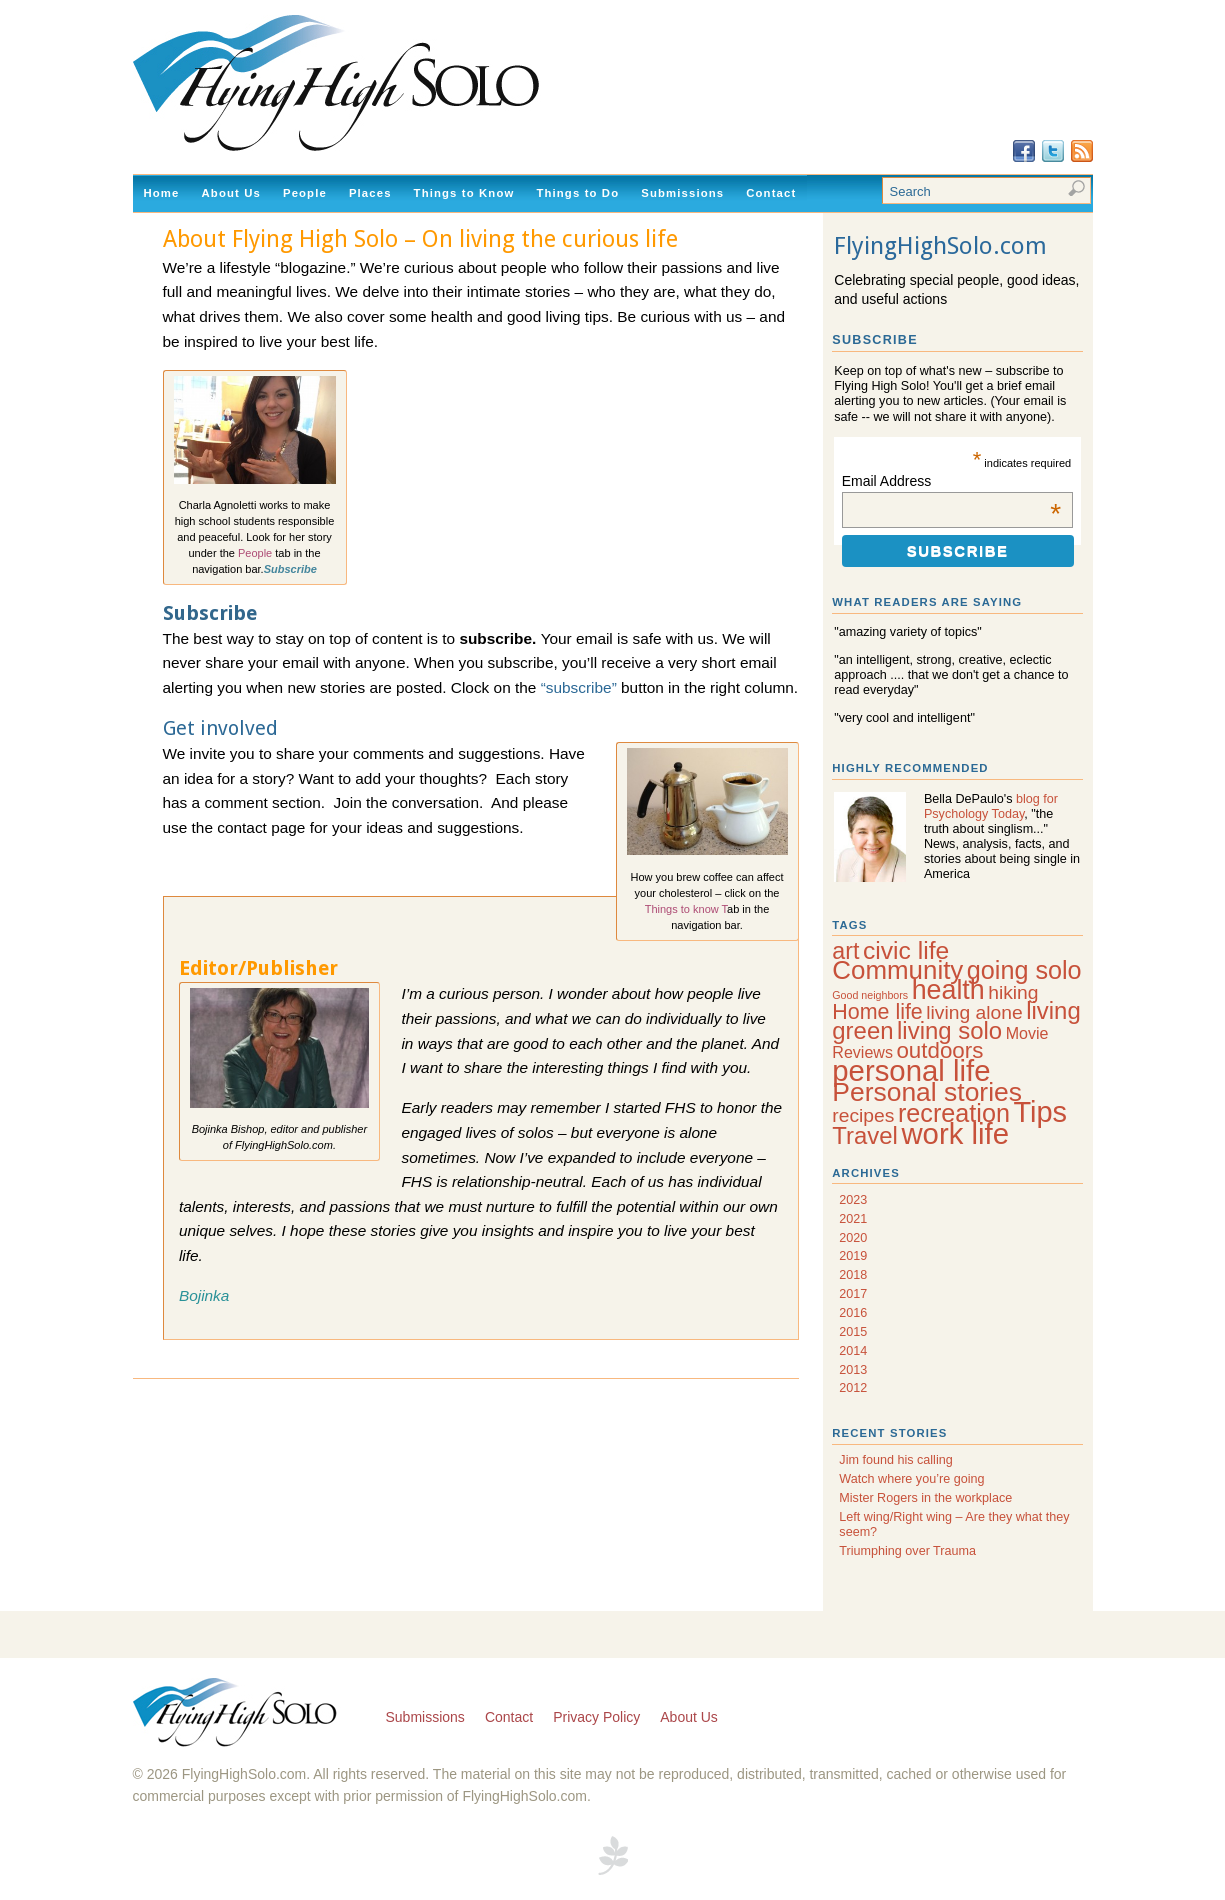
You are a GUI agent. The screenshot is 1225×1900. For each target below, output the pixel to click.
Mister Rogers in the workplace (925, 1498)
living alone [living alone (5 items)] (974, 1012)
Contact (771, 193)
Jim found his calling (895, 1460)
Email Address (951, 481)
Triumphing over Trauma (907, 1551)
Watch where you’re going (911, 1479)
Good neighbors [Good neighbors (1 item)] (870, 995)
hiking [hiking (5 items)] (1013, 992)
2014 (853, 1351)
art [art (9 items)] (845, 951)
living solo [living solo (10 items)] (949, 1030)
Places (370, 193)
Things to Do (577, 193)
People (305, 193)
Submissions (682, 193)
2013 (853, 1370)
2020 (853, 1238)
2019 (853, 1256)
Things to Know (464, 193)
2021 (853, 1219)
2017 (853, 1294)
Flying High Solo (237, 1714)
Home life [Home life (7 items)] (877, 1012)
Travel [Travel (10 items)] (865, 1135)
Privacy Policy (596, 1717)
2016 (853, 1313)
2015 (853, 1332)
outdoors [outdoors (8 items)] (939, 1050)
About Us (231, 193)
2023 (853, 1200)
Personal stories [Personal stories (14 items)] (927, 1092)
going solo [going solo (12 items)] (1024, 970)
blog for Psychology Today (991, 806)
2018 (853, 1275)
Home (162, 193)
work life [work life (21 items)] (955, 1133)
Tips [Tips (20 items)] (1040, 1112)
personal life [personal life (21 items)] (911, 1070)
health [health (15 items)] (948, 990)
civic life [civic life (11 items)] (906, 950)
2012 (853, 1388)
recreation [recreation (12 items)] (954, 1113)
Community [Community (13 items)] (897, 970)
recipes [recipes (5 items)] (863, 1115)
